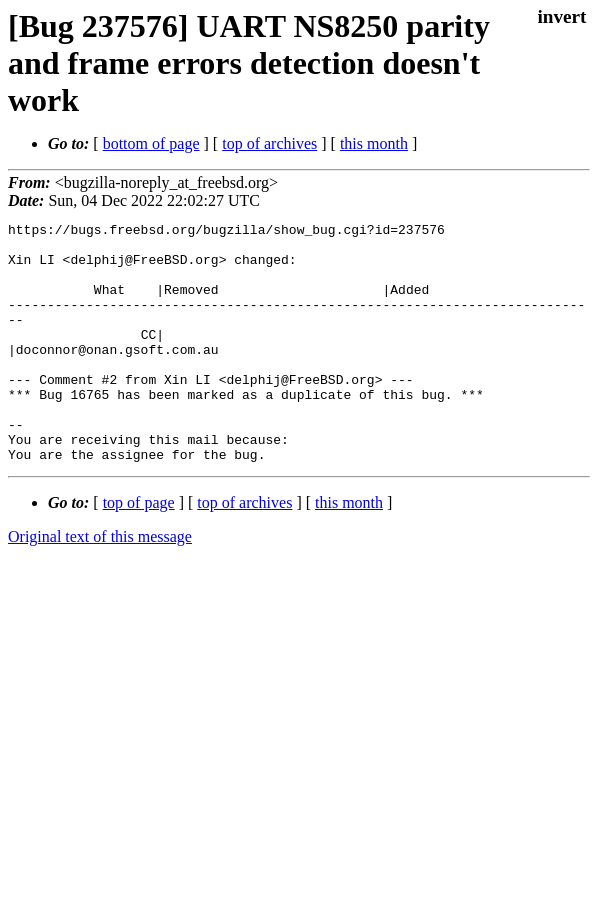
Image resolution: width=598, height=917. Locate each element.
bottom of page (151, 143)
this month (374, 143)
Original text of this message (100, 584)
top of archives (269, 143)
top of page (139, 550)
